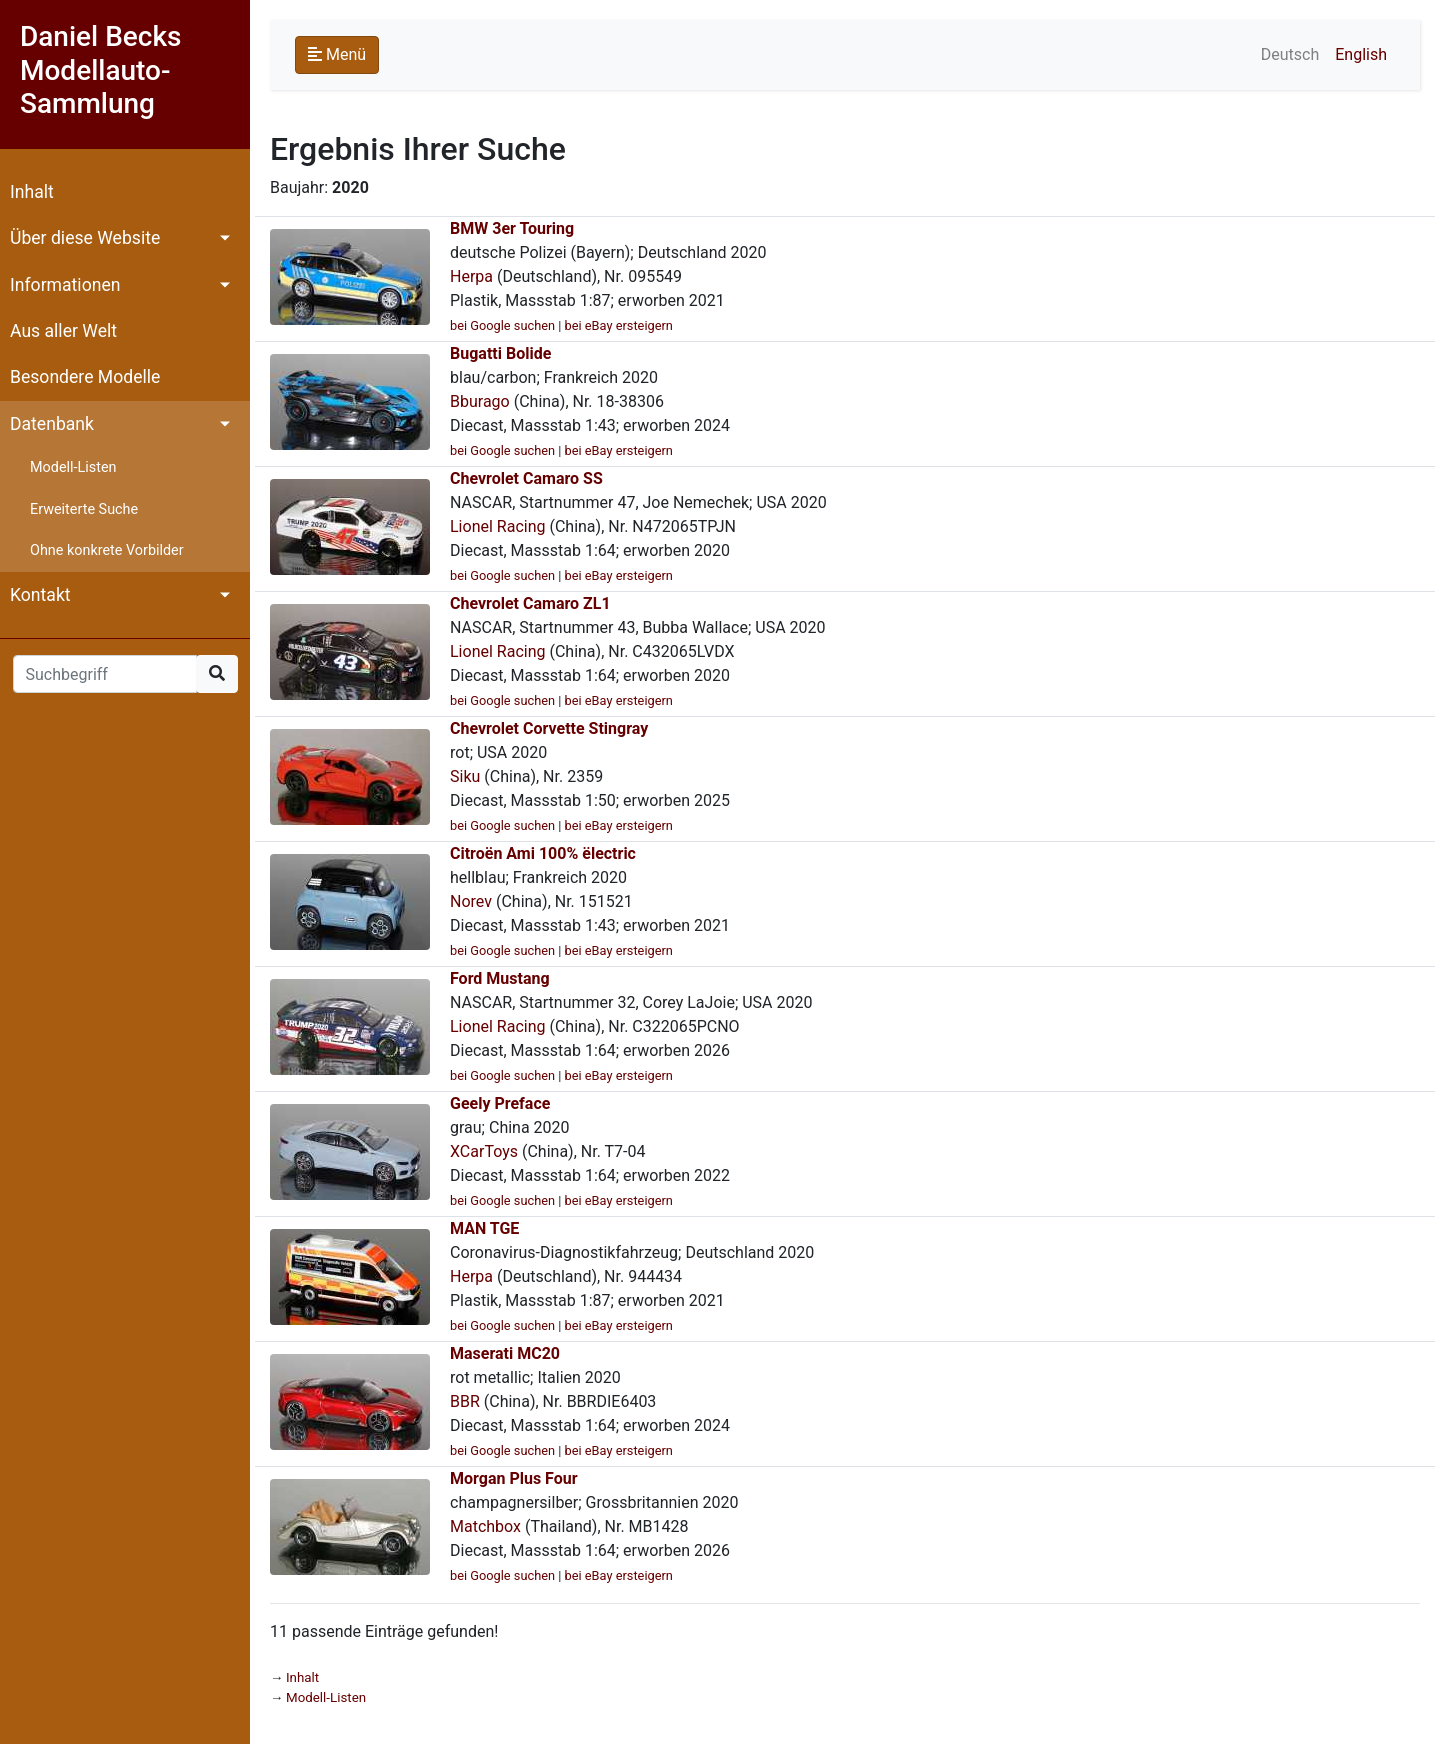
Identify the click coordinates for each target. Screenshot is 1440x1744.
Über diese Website (85, 238)
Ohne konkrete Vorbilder (107, 550)
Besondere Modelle (85, 377)
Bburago (480, 401)
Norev (471, 901)
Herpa (471, 276)
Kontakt (40, 595)
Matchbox (485, 1526)
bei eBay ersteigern (619, 325)
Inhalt (32, 192)
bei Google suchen (502, 325)
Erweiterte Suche (84, 509)
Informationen (65, 285)
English (1361, 54)
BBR (465, 1401)
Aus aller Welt (63, 331)
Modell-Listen (73, 467)
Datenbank (52, 424)
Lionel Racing (497, 526)
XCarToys (484, 1151)
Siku (465, 776)
